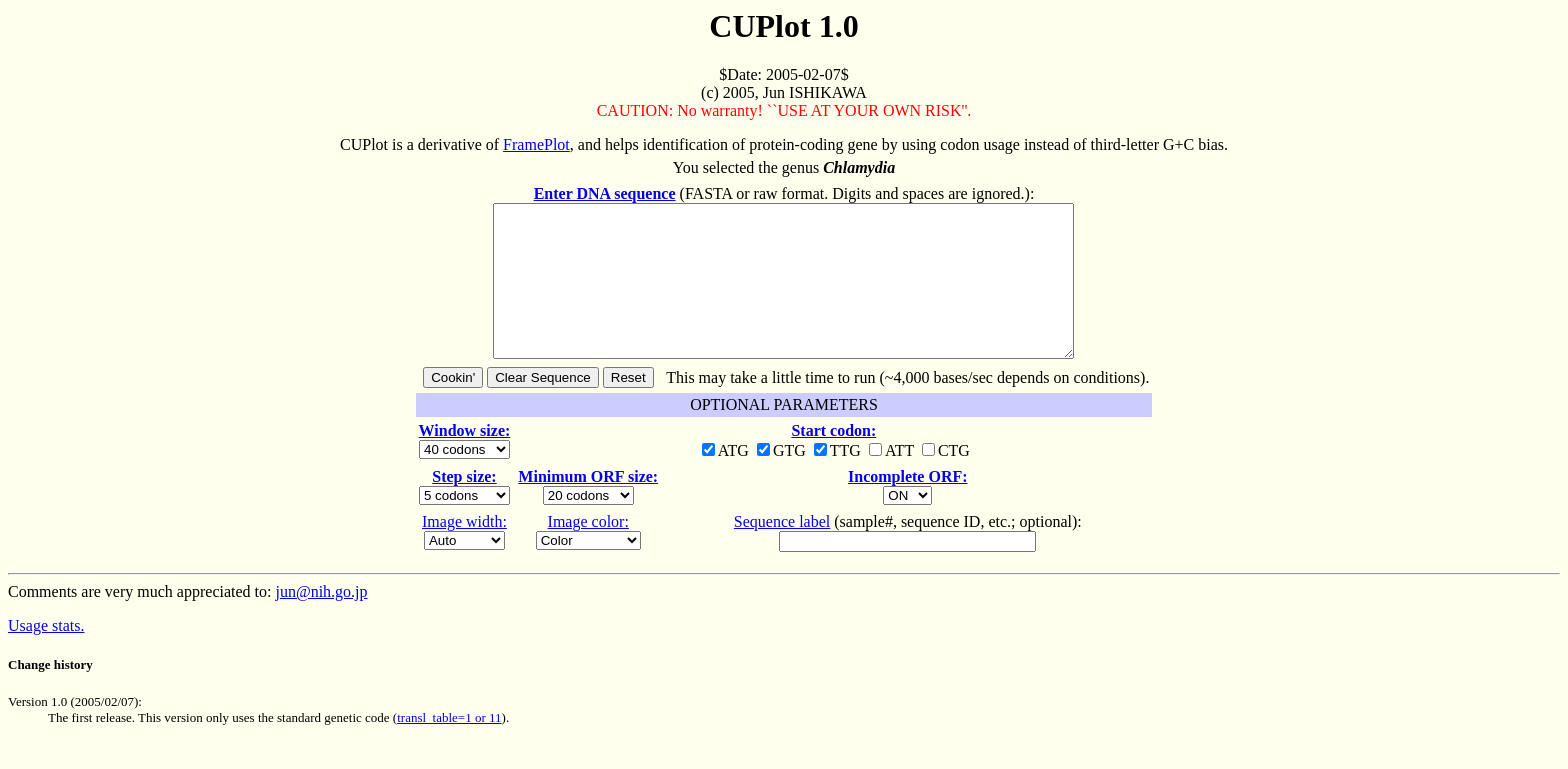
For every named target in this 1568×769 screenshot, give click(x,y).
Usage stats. (46, 655)
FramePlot (536, 144)
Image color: (588, 551)
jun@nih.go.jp (321, 621)
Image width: (464, 551)
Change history (50, 694)
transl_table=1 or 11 (449, 747)
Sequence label (782, 551)
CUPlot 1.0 (783, 26)
